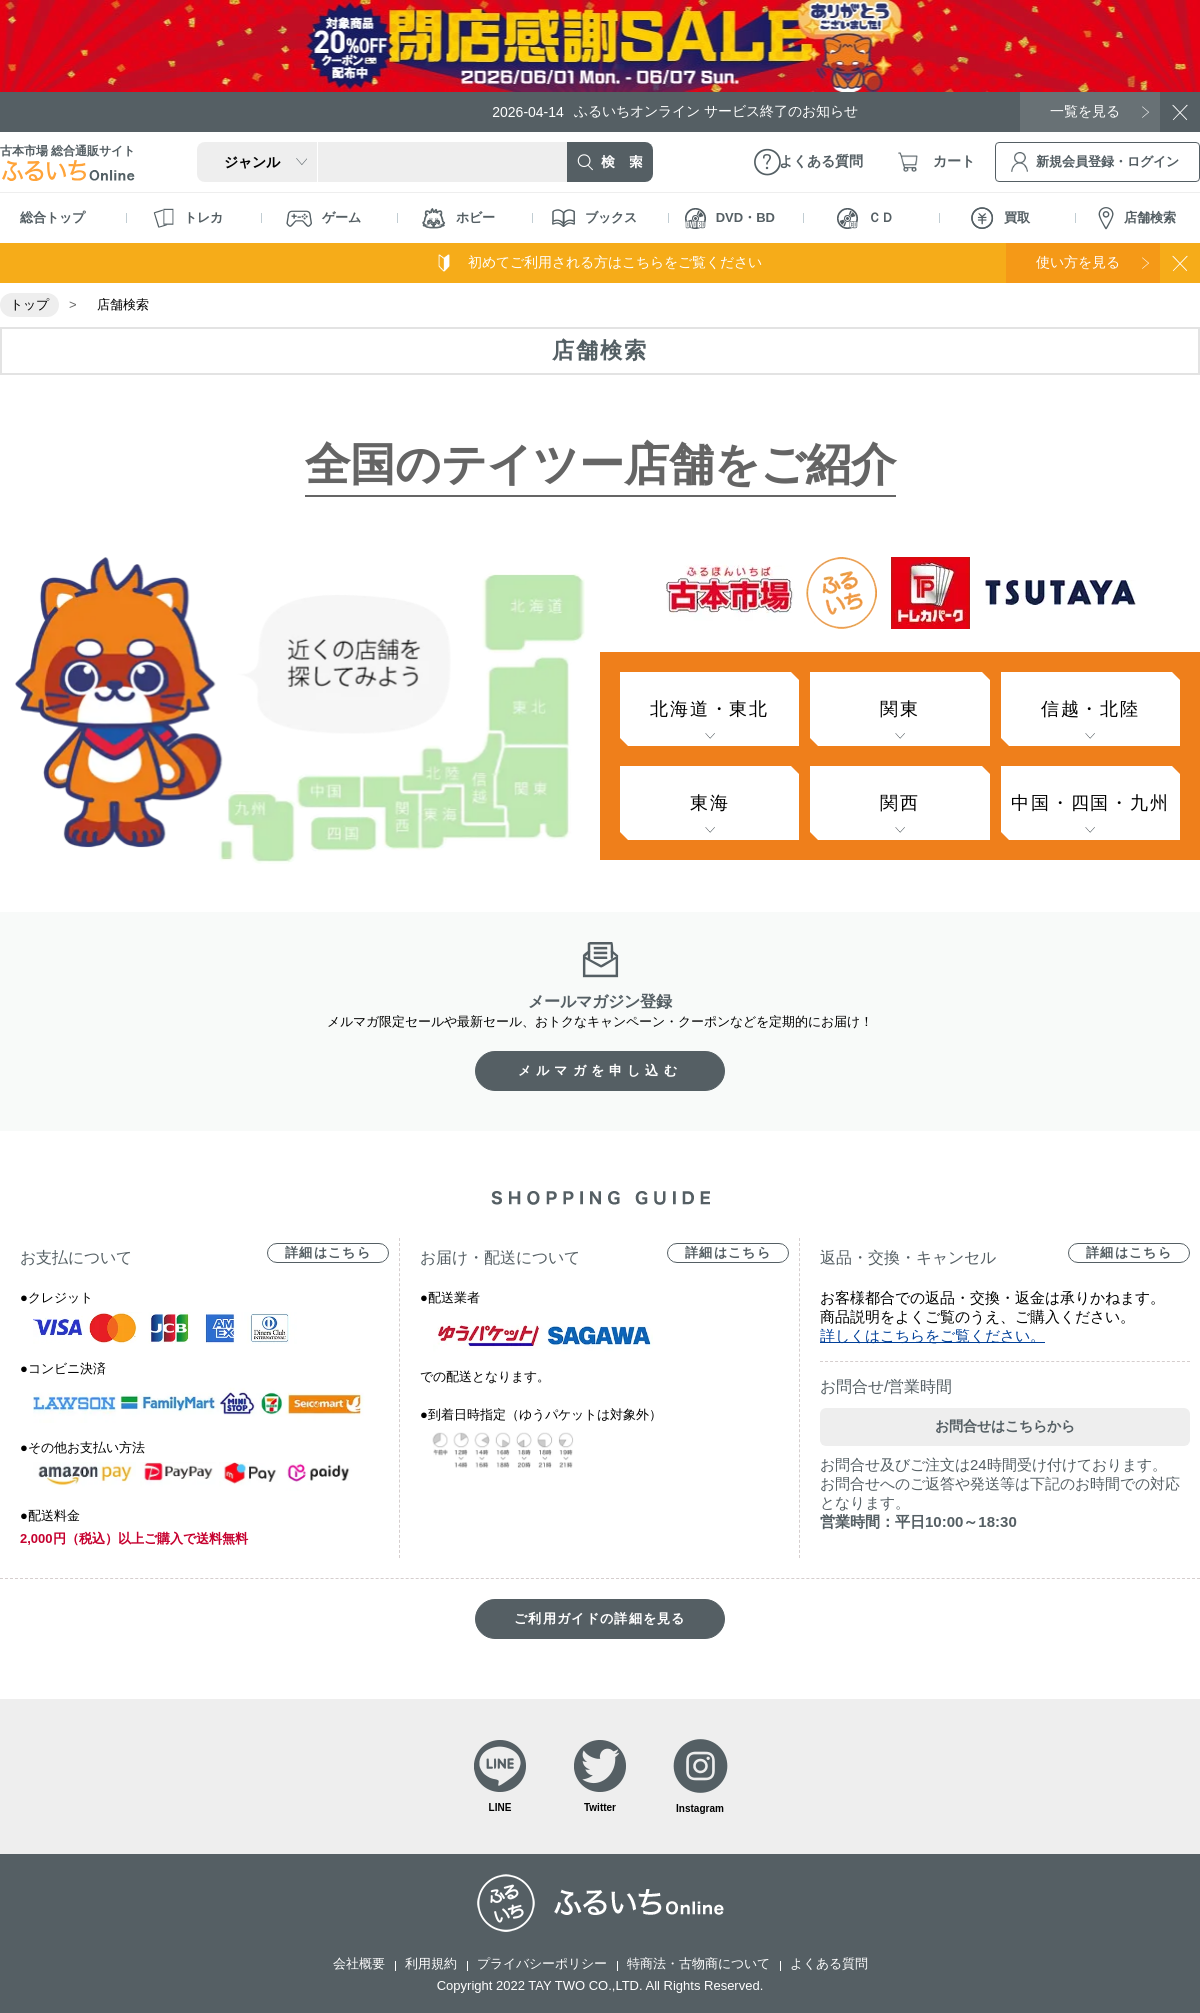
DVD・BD (730, 218)
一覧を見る (1085, 111)
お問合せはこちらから (1005, 1426)
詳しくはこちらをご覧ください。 (932, 1335)
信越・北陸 (1090, 709)
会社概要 (359, 1963)
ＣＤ (865, 218)
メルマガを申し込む (600, 1070)
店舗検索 (1137, 218)
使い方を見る (1078, 262)
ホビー (458, 218)
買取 (1000, 218)
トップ (29, 304)
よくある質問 (829, 1963)
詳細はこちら (328, 1252)
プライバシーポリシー (542, 1963)
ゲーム (323, 218)
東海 (710, 803)
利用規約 (431, 1963)
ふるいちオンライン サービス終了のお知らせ (675, 111)
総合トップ (52, 217)
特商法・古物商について (698, 1963)
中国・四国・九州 (1090, 803)
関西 (900, 803)
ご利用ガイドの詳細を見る (600, 1618)
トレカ (188, 218)
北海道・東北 (709, 709)
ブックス (594, 218)
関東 (900, 709)
